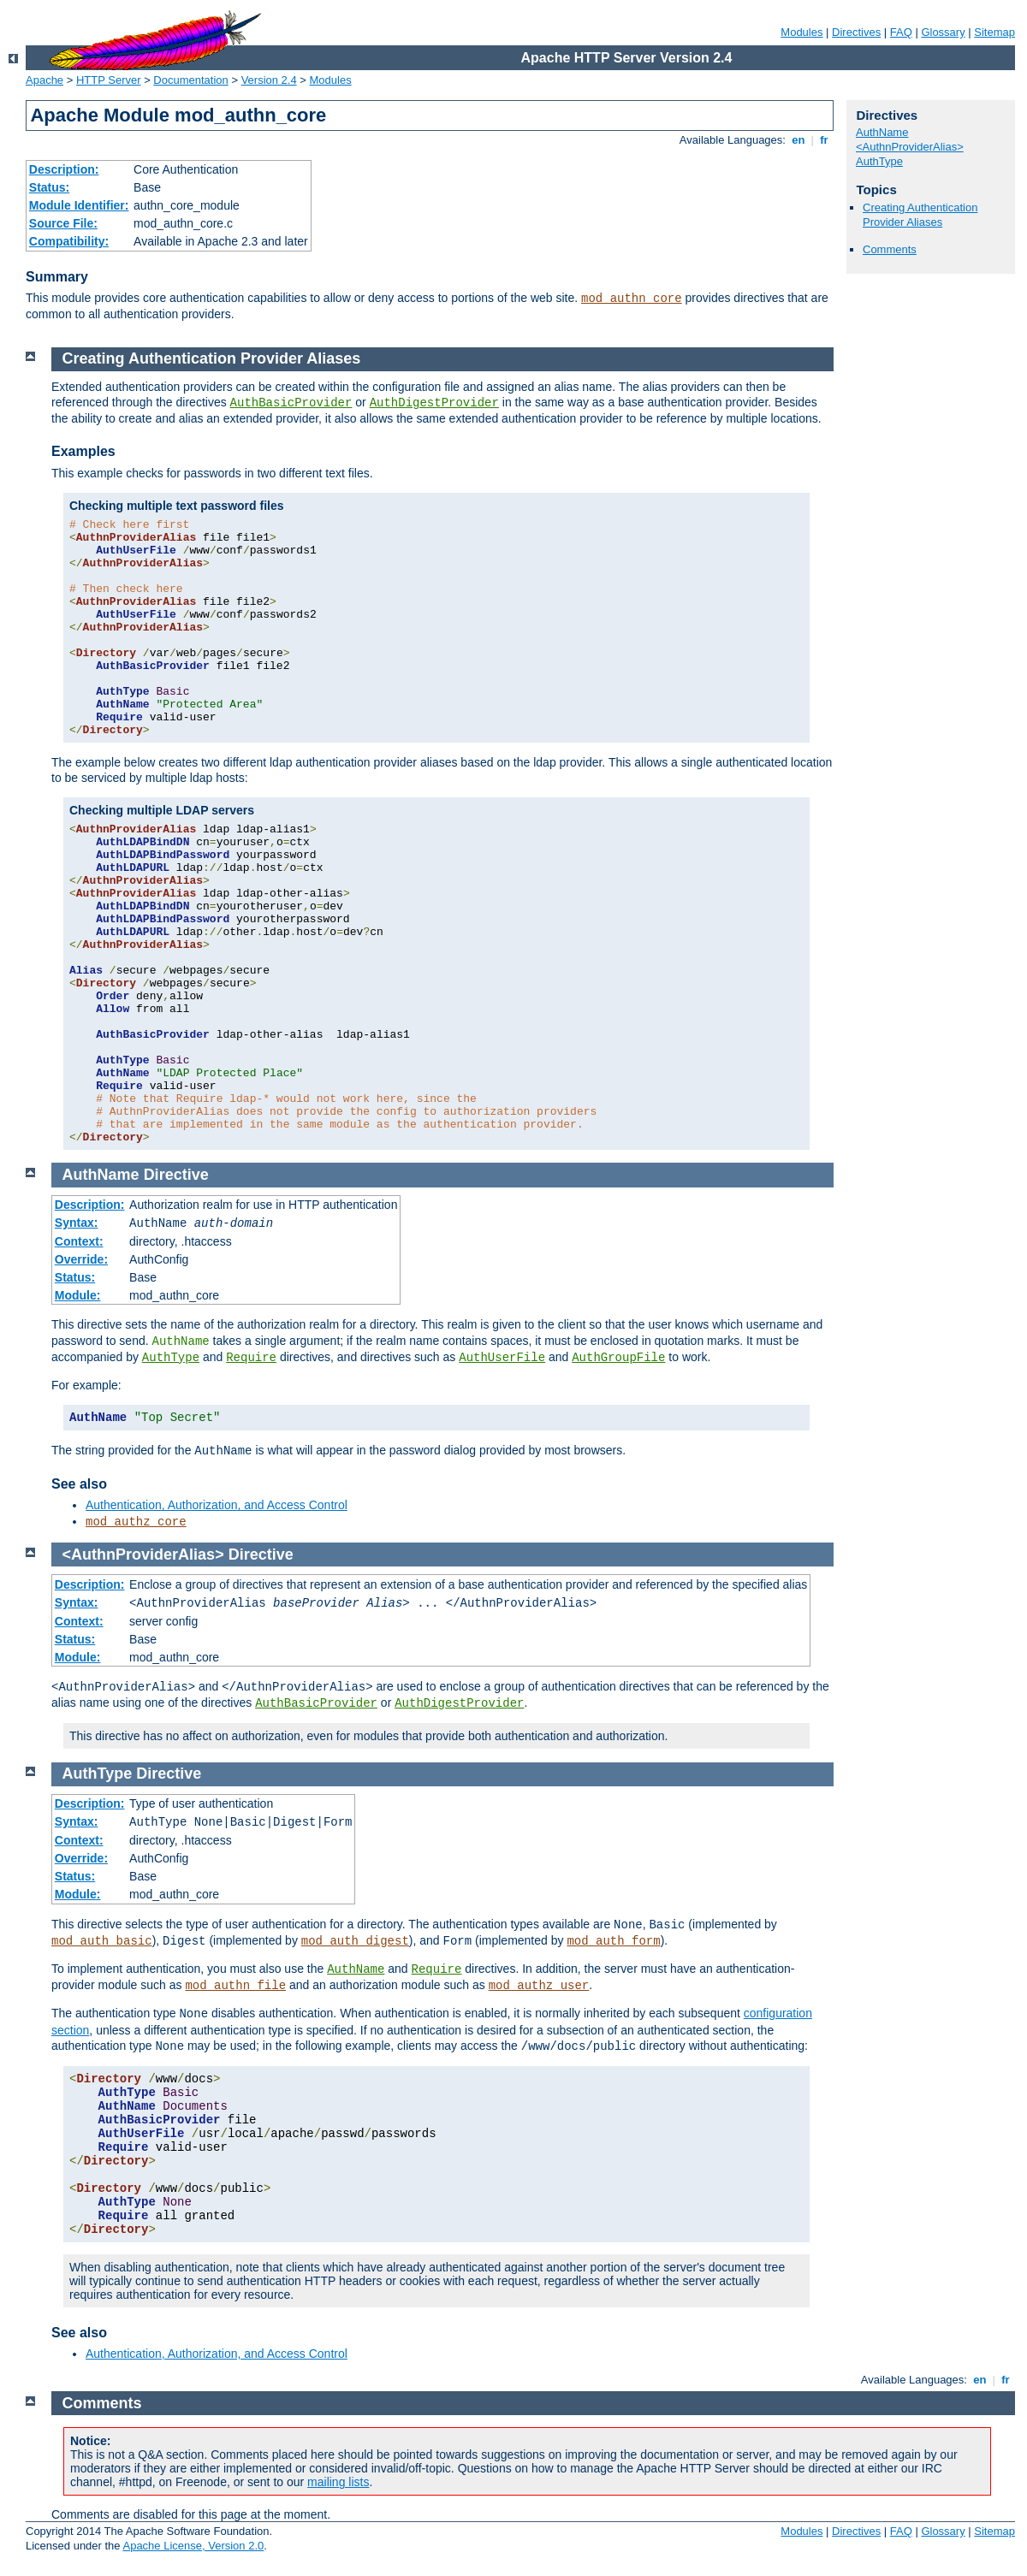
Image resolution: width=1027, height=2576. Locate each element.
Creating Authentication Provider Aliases (920, 214)
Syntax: (76, 1222)
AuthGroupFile (618, 1358)
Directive (176, 1174)
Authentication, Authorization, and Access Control (216, 1505)
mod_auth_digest (355, 1941)
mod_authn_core (631, 298)
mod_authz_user (539, 1986)
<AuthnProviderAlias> (910, 146)
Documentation (190, 80)
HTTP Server (108, 80)
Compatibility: (69, 241)
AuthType (879, 161)
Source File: (63, 223)
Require (251, 1358)
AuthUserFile (502, 1358)
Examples (83, 451)
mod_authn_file (235, 1986)
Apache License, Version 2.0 (193, 2545)
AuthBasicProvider (291, 403)
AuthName (882, 132)
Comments (890, 249)
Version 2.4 (269, 80)
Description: (64, 169)
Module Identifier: (79, 205)
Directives (856, 32)
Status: (49, 187)
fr (824, 139)
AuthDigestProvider (434, 403)
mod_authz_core (136, 1522)
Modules (801, 32)
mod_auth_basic (101, 1941)
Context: (79, 1241)
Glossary (943, 32)
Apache (44, 80)
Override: (81, 1259)
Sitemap (994, 32)
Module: (78, 1295)
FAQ (901, 32)
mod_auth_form (613, 1941)
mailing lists (338, 2482)
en (798, 139)
